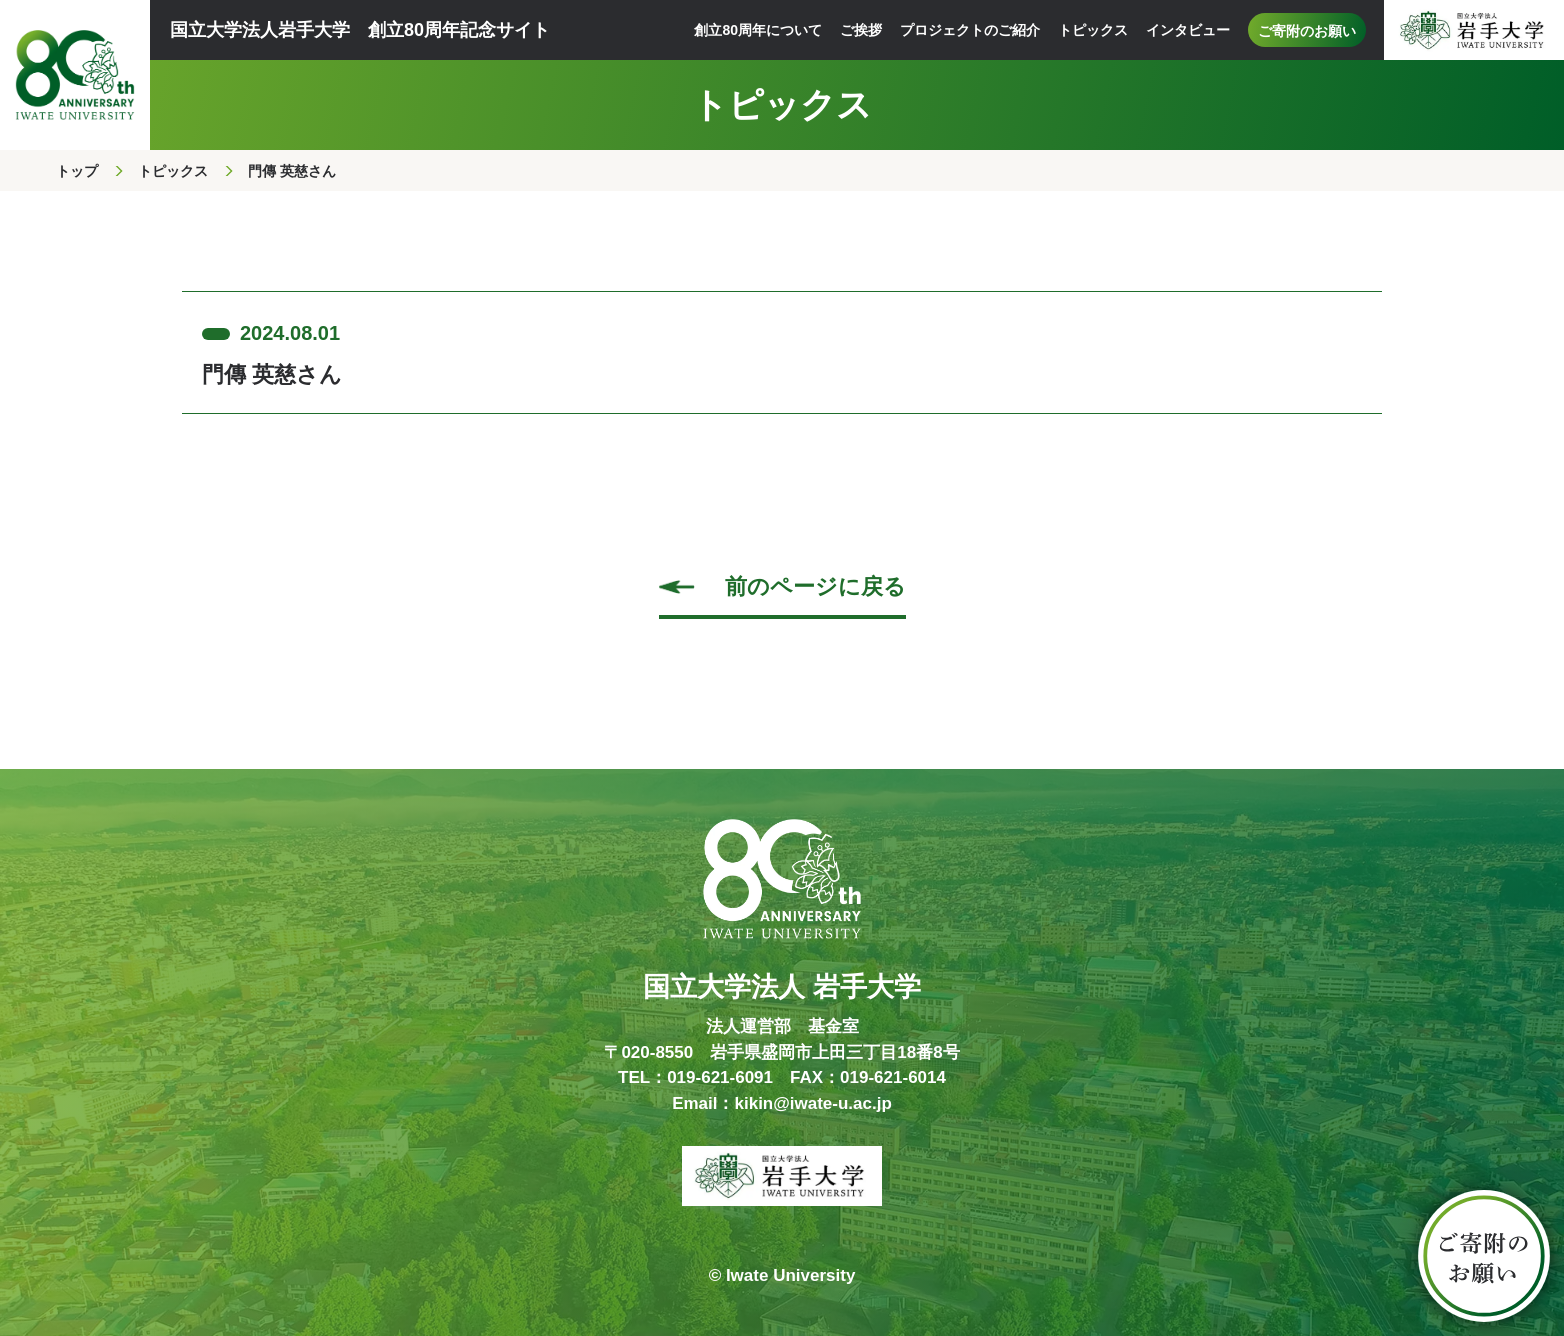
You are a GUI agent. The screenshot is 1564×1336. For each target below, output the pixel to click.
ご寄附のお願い (1307, 31)
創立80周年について (758, 30)
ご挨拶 (861, 30)
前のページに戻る (815, 586)
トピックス (1093, 30)
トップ (77, 171)
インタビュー (1188, 30)
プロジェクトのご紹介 (970, 30)
